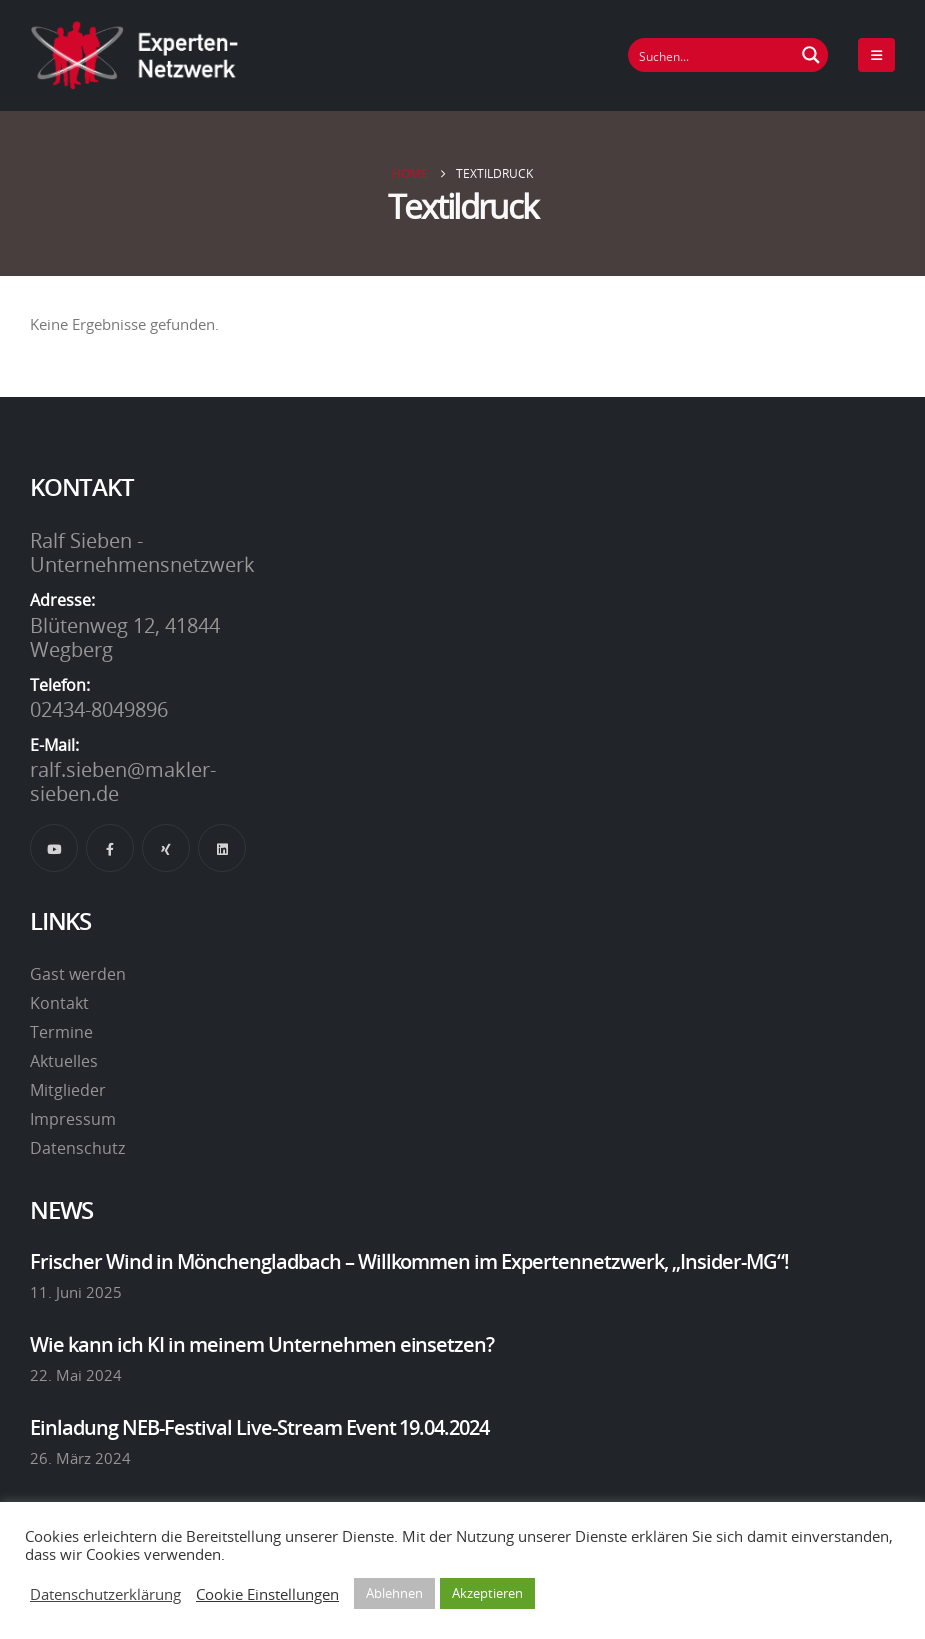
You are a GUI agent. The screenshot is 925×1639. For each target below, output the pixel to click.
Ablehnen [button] (394, 1593)
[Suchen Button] (811, 55)
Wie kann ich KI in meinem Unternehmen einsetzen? (262, 1344)
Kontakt (59, 1003)
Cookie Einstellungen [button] (267, 1594)
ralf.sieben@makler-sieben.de (123, 781)
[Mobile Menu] (876, 55)
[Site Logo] (135, 55)
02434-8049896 (99, 709)
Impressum (73, 1119)
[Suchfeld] (712, 55)
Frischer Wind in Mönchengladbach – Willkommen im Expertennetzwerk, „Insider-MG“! (409, 1261)
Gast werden (78, 974)
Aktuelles (64, 1061)
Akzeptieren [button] (487, 1593)
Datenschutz (77, 1148)
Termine (61, 1032)
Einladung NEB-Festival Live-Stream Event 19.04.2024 (259, 1427)
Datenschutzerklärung (105, 1594)
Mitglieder (68, 1090)
